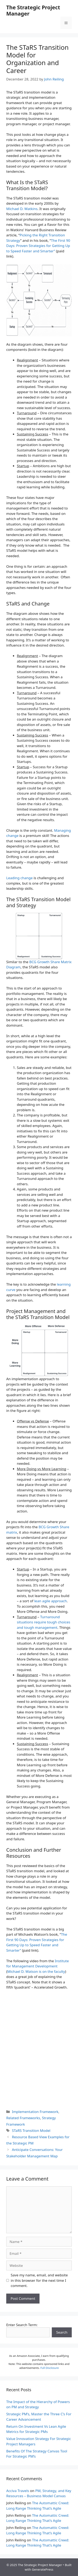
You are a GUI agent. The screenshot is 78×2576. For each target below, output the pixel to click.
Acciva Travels (17, 2490)
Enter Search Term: (22, 2324)
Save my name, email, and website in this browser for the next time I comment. (39, 2280)
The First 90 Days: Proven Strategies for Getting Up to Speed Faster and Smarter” (38, 245)
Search (61, 2332)
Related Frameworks (23, 2117)
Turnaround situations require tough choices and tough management (43, 1622)
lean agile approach (50, 1601)
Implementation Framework (35, 2111)
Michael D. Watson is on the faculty (36, 1971)
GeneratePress (42, 2569)
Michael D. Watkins (21, 208)
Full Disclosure (49, 2368)
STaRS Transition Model (31, 2130)
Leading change (19, 877)
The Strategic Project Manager (33, 10)
